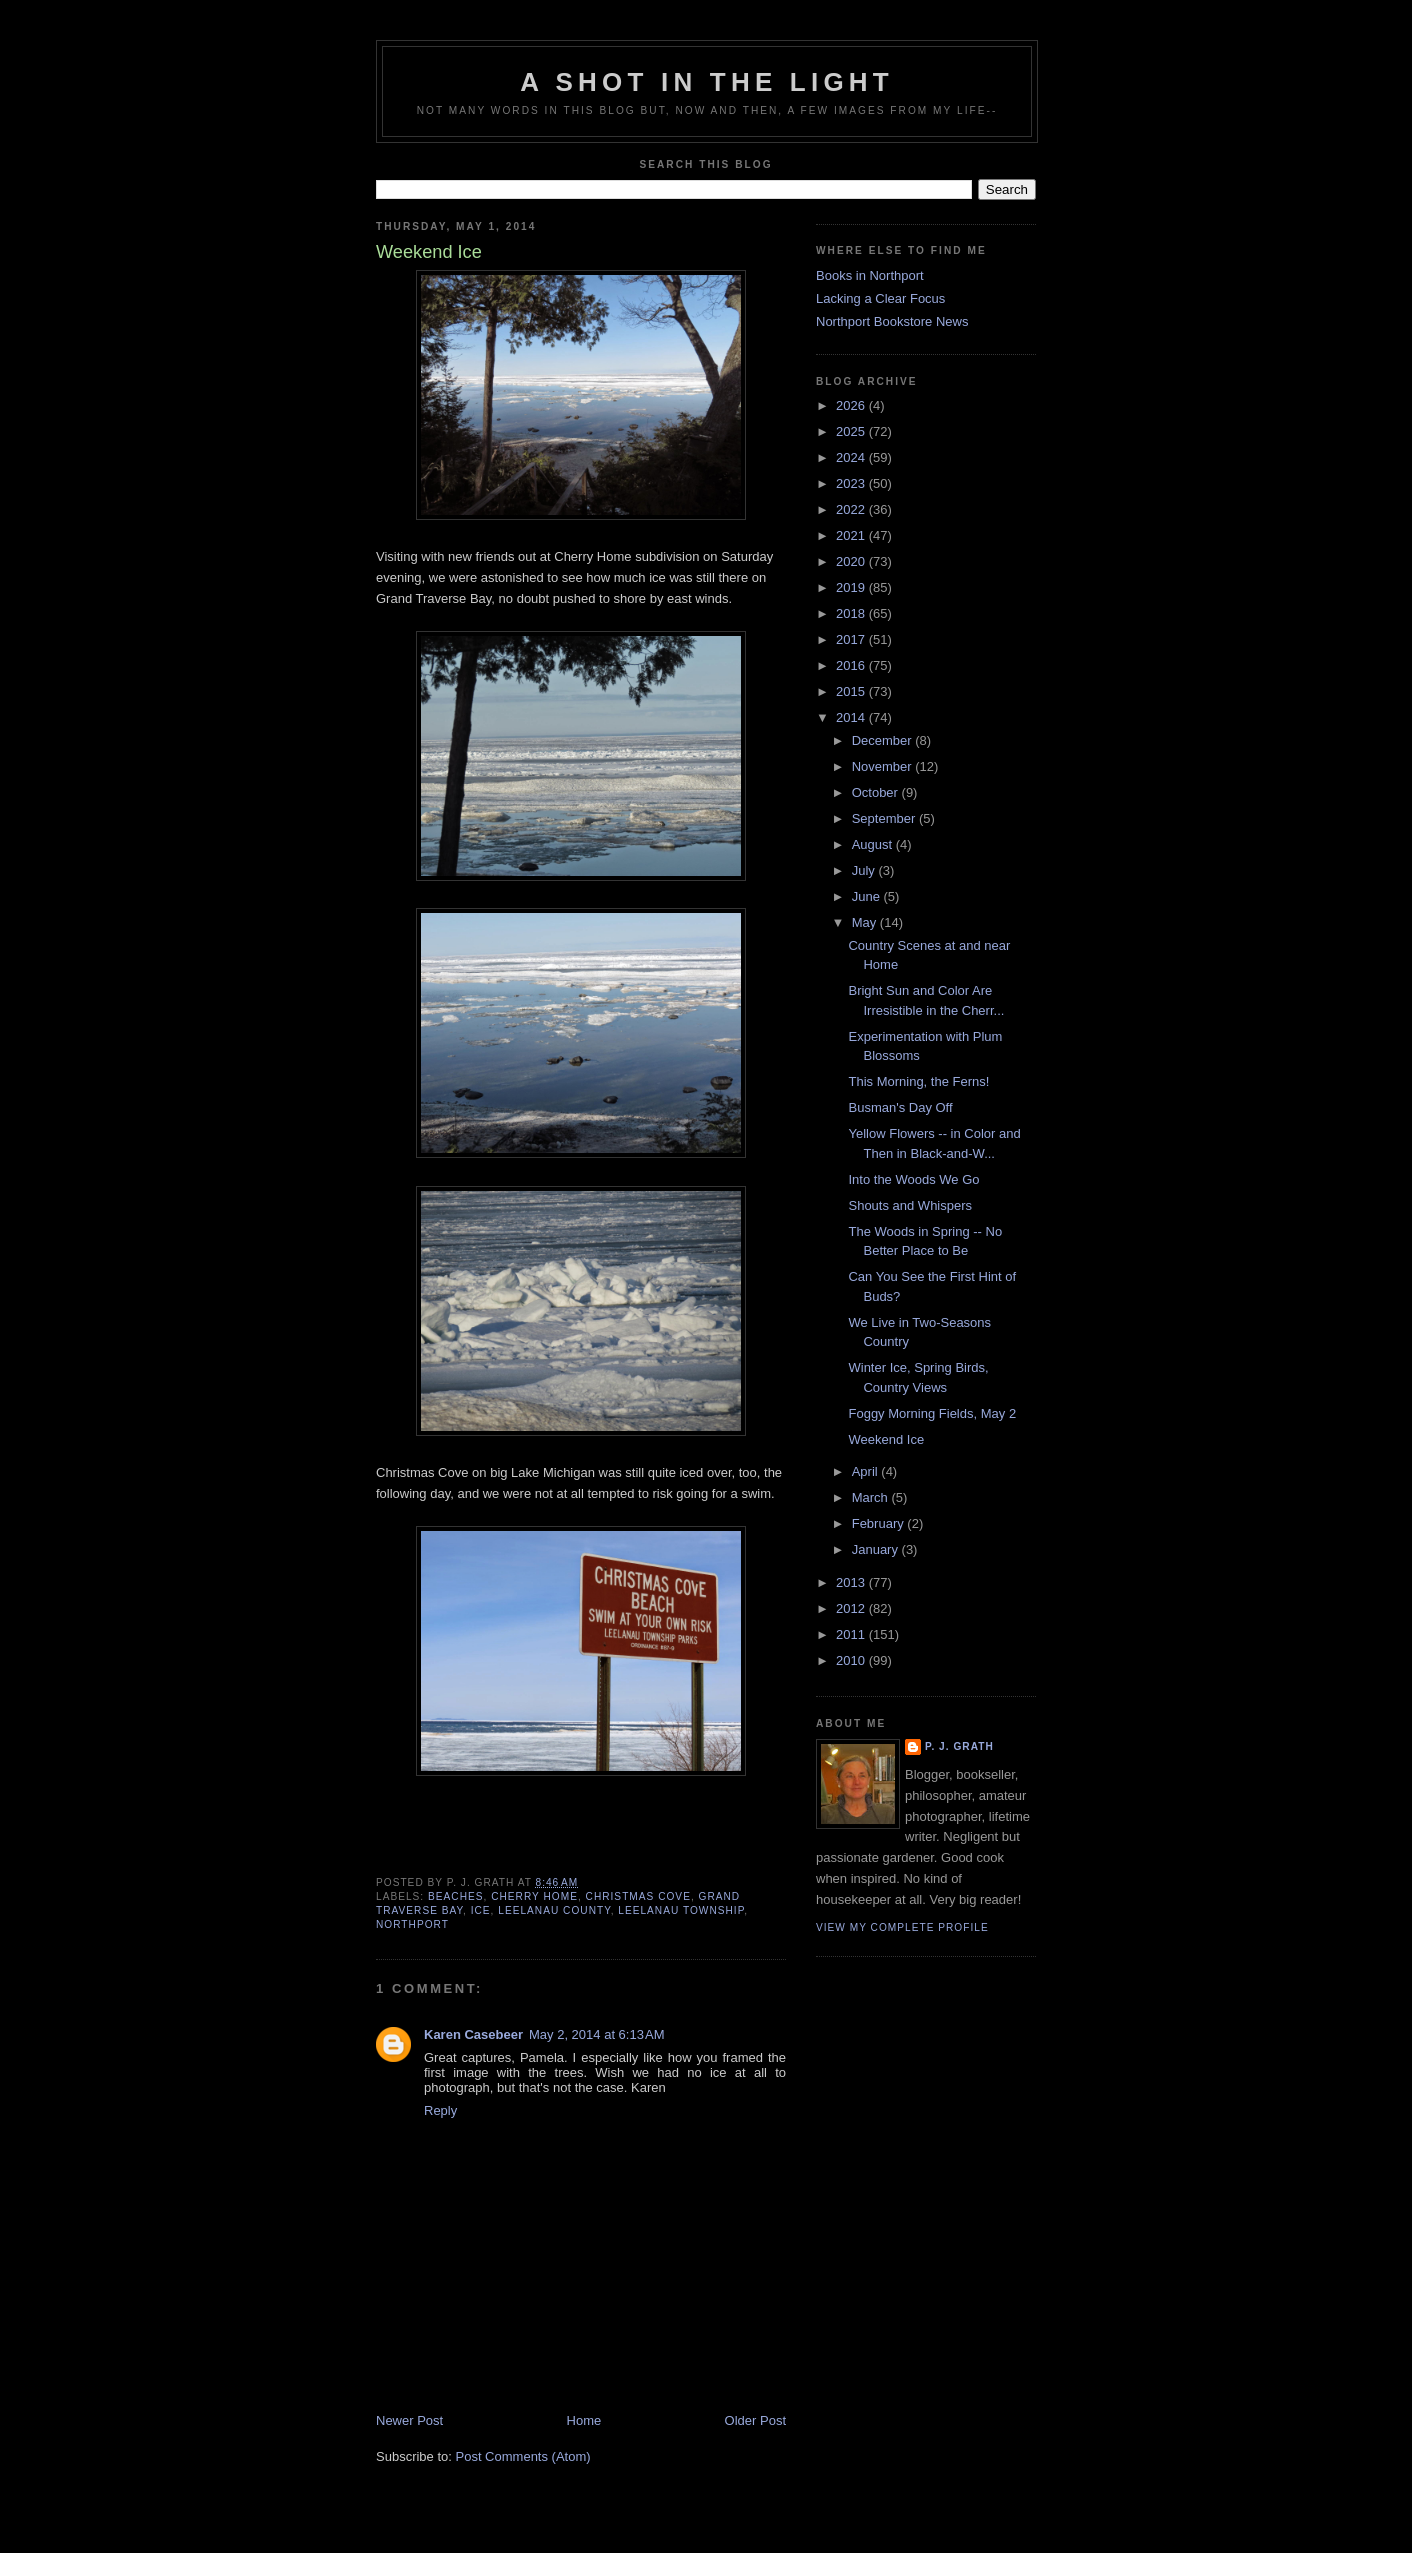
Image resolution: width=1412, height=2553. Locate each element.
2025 (852, 431)
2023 (852, 483)
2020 (852, 561)
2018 (852, 613)
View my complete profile (902, 1927)
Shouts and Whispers (910, 1205)
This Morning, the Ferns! (918, 1081)
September (885, 818)
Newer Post (409, 2420)
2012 (852, 1608)
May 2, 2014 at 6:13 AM (597, 2034)
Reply (440, 2110)
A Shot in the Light (707, 82)
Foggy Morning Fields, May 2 (932, 1413)
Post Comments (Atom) (523, 2456)
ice (481, 1910)
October (877, 792)
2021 (852, 535)
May (866, 922)
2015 (852, 691)
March (872, 1497)
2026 (852, 405)
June (868, 896)
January (877, 1549)
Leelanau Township (681, 1910)
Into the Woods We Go (913, 1179)
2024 (852, 457)
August (874, 844)
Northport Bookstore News (892, 321)
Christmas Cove (638, 1896)
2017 (852, 639)
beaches (456, 1896)
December (884, 740)
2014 (852, 717)
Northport (412, 1924)
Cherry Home (534, 1896)
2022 (852, 509)
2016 (852, 665)
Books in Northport (870, 275)
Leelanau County (554, 1910)
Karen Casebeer (473, 2034)
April (867, 1471)
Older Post (755, 2420)
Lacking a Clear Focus (880, 298)
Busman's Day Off (900, 1107)
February (880, 1523)
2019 (852, 587)
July (865, 870)
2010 (852, 1660)
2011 (852, 1634)
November (884, 766)
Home (584, 2420)
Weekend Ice (886, 1439)
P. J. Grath (959, 1746)
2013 (852, 1582)
